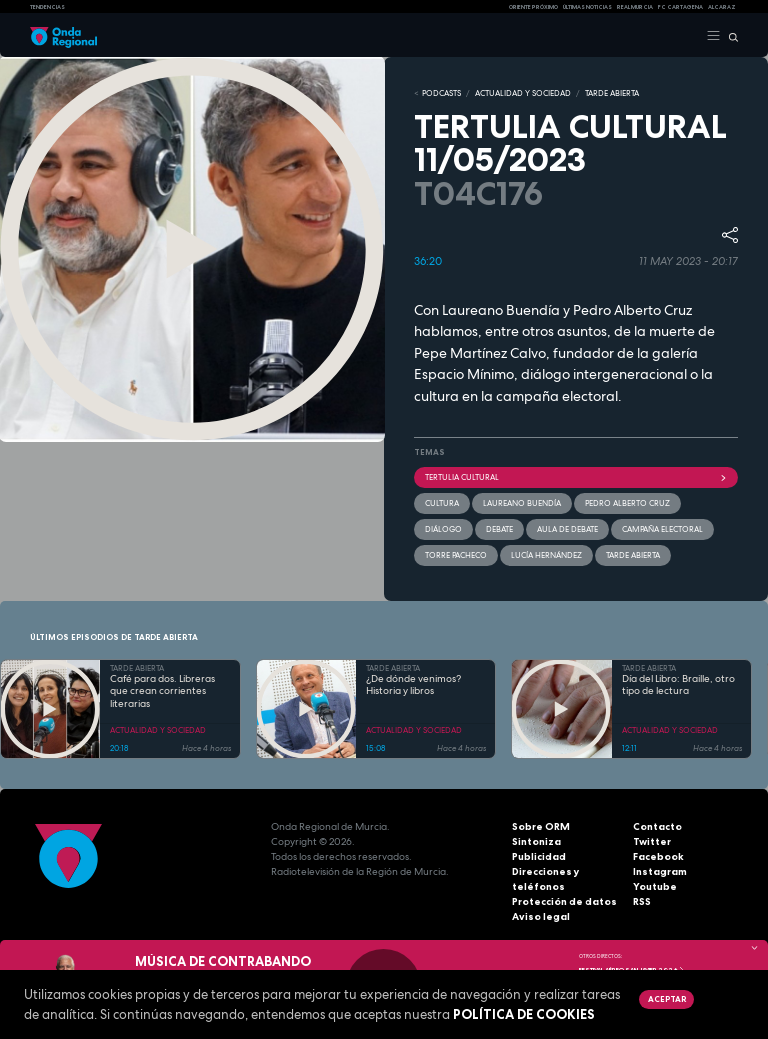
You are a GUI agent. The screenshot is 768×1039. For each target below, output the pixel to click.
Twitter (652, 841)
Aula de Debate (567, 529)
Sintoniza (536, 841)
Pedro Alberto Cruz (627, 503)
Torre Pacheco (456, 555)
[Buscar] (729, 36)
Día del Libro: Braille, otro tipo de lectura (678, 685)
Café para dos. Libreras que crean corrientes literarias (162, 691)
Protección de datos (564, 901)
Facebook (658, 856)
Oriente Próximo (533, 7)
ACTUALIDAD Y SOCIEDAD (523, 93)
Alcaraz (722, 7)
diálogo (443, 529)
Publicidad (539, 856)
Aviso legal (541, 916)
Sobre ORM (541, 826)
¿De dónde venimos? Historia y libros (413, 685)
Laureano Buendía (522, 503)
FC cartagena (680, 7)
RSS (642, 901)
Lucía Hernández (546, 555)
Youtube (655, 886)
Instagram (660, 871)
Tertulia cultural (576, 477)
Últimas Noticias (587, 7)
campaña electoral (662, 529)
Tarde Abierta (633, 555)
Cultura (442, 503)
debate (499, 529)
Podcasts (441, 93)
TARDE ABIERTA (612, 93)
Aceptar (667, 999)
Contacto (657, 826)
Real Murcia (635, 7)
